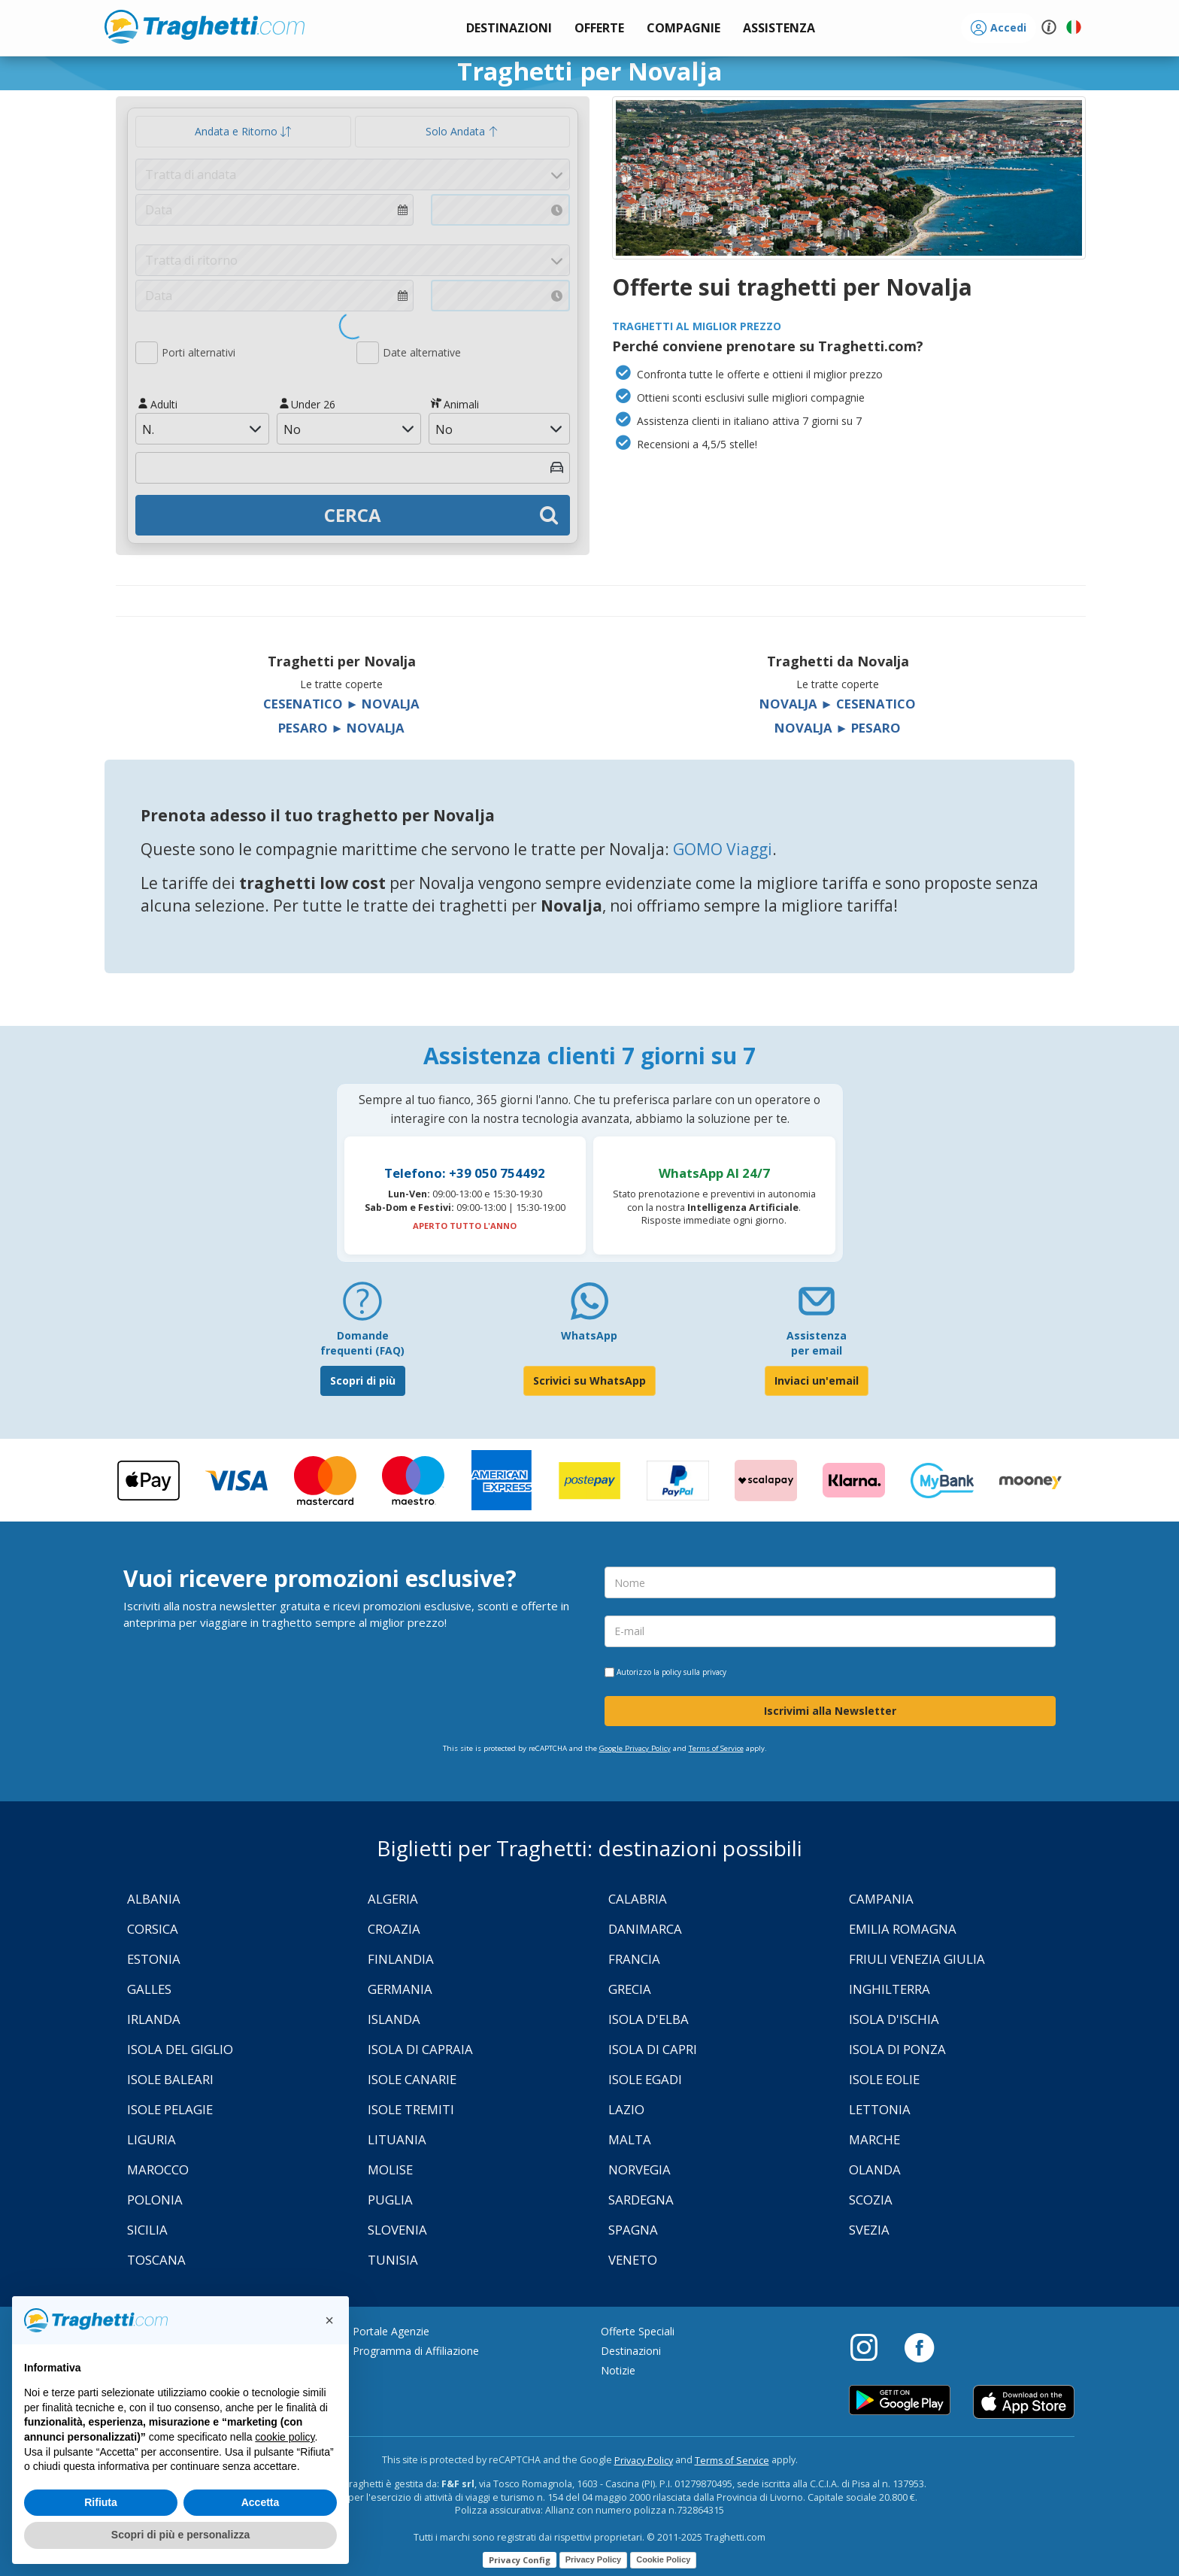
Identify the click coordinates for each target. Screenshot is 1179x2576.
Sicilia (147, 2229)
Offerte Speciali (637, 2331)
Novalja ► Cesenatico (837, 703)
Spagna (633, 2229)
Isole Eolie (884, 2079)
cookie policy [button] (284, 2437)
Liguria (151, 2139)
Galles (149, 1989)
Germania (400, 1989)
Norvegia (639, 2169)
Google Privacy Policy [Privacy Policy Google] (635, 1748)
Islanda (394, 2019)
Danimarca (645, 1928)
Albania (153, 1898)
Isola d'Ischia (894, 2019)
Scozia (871, 2199)
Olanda (875, 2169)
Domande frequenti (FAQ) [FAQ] (362, 1343)
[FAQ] (362, 1307)
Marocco (158, 2169)
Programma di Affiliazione (416, 2351)
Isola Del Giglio (180, 2049)
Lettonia (880, 2109)
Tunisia (393, 2259)
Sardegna (641, 2199)
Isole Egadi (645, 2079)
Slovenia (397, 2229)
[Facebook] (919, 2346)
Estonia (153, 1959)
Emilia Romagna (902, 1928)
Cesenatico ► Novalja (341, 703)
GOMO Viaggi (722, 849)
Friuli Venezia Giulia (917, 1959)
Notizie (618, 2370)
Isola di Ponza (897, 2049)
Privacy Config (519, 2559)
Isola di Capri (652, 2049)
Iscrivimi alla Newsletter (830, 1711)
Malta (629, 2139)
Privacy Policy (643, 2460)
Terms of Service (716, 1748)
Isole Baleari (170, 2079)
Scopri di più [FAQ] (363, 1380)
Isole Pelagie (170, 2109)
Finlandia (401, 1959)
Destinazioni (631, 2351)
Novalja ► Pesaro (837, 727)
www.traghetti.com (205, 26)
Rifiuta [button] (100, 2502)
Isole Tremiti (411, 2109)
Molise (390, 2169)
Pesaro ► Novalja (341, 727)
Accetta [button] (260, 2502)
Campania (881, 1898)
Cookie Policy (663, 2559)
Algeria (393, 1898)
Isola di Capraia (420, 2049)
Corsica (152, 1928)
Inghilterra (889, 1989)
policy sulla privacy (694, 1672)
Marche (874, 2139)
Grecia (629, 1989)
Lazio (626, 2109)
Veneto (632, 2259)
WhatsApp (589, 1335)
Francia (634, 1959)
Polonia (155, 2199)
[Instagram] (871, 2346)
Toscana (156, 2259)
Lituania (397, 2139)
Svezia (869, 2229)
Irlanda (153, 2019)
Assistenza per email (817, 1343)
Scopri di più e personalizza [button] (180, 2535)
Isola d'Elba (648, 2019)
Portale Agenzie (391, 2331)
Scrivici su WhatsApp (589, 1380)
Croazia (394, 1928)
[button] (779, 28)
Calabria (637, 1898)
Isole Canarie (412, 2079)
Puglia (390, 2199)
